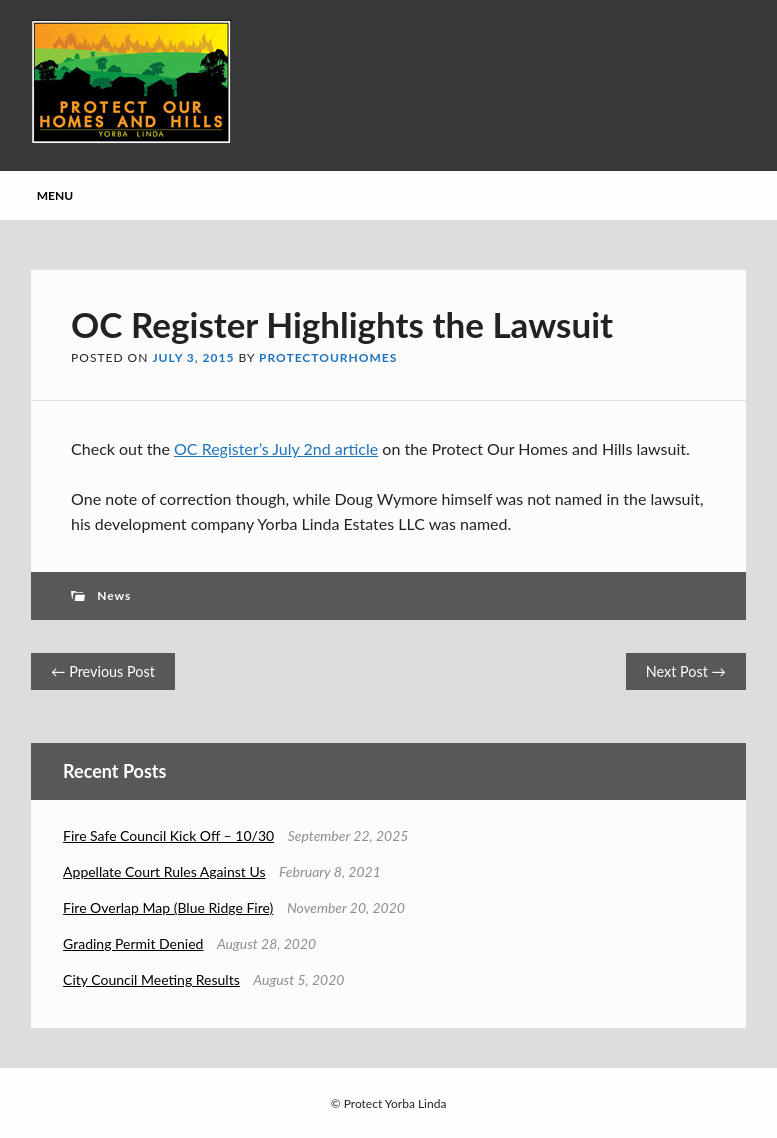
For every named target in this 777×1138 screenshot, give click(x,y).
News (114, 595)
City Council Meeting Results (151, 979)
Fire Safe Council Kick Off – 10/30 (168, 835)
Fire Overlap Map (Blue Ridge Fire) (168, 907)
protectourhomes (328, 357)
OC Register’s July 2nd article (276, 448)
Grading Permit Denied (133, 943)
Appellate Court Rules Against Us (164, 871)
